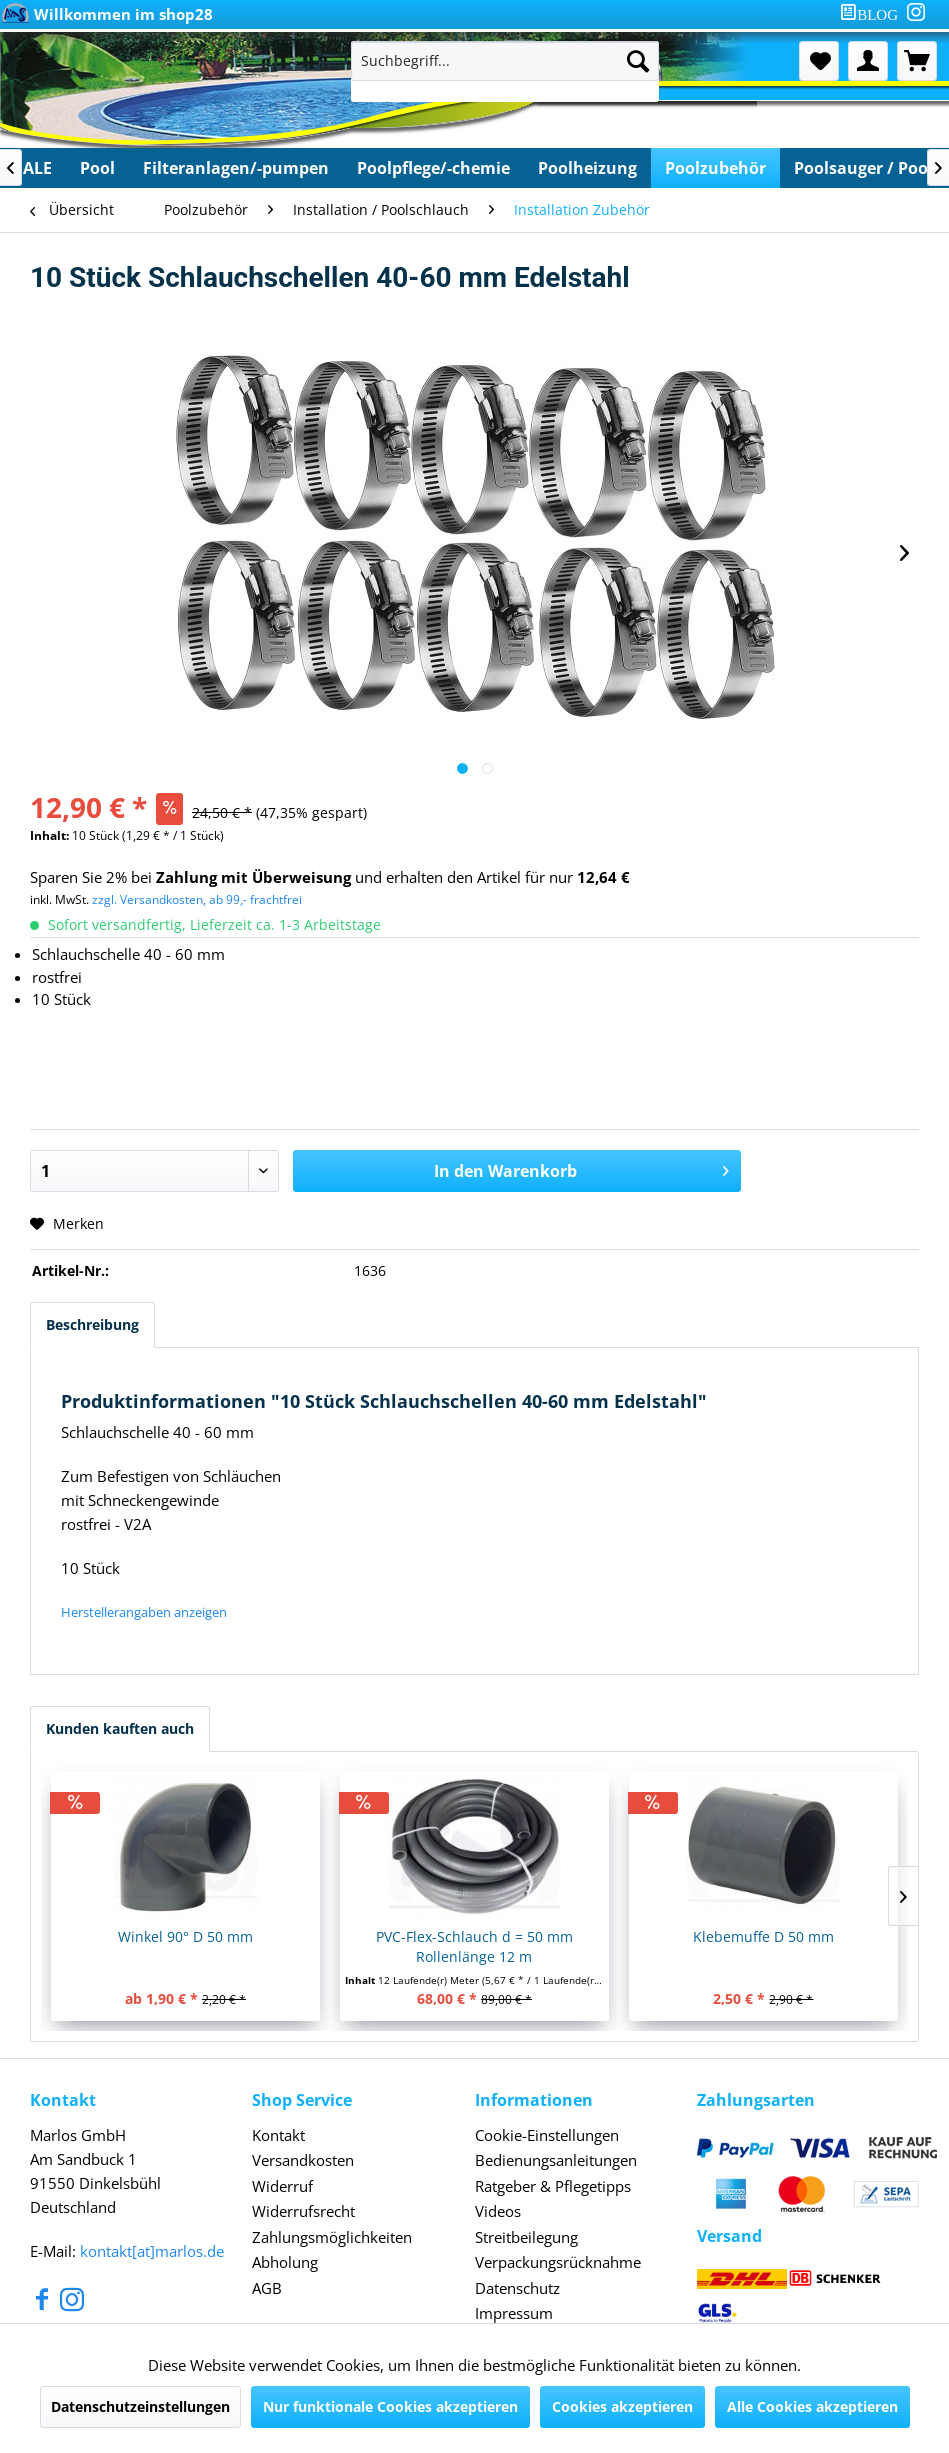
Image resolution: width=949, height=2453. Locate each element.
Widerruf (282, 2186)
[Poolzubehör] (715, 168)
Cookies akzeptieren (622, 2406)
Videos (498, 2211)
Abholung (285, 2262)
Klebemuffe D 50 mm (763, 1936)
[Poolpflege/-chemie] (433, 168)
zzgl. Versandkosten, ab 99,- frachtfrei (197, 899)
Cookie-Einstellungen (547, 2135)
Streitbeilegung (526, 2237)
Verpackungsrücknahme (558, 2262)
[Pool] (97, 168)
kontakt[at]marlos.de (152, 2251)
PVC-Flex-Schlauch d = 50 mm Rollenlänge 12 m (474, 1946)
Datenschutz (517, 2288)
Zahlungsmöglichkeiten (332, 2237)
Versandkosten (303, 2160)
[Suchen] (638, 61)
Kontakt (278, 2135)
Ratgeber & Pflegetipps (553, 2186)
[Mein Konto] (868, 61)
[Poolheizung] (587, 168)
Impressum (514, 2313)
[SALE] (33, 168)
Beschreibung (92, 1324)
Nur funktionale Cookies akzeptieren (390, 2406)
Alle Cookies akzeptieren (812, 2406)
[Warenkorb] (917, 61)
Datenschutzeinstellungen (140, 2406)
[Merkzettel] (819, 61)
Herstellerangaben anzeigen (144, 1612)
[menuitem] (873, 14)
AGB (267, 2288)
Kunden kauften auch (120, 1728)
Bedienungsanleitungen (556, 2160)
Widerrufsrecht (303, 2211)
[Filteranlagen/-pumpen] (236, 168)
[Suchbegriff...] (505, 61)
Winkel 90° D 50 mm (185, 1936)
